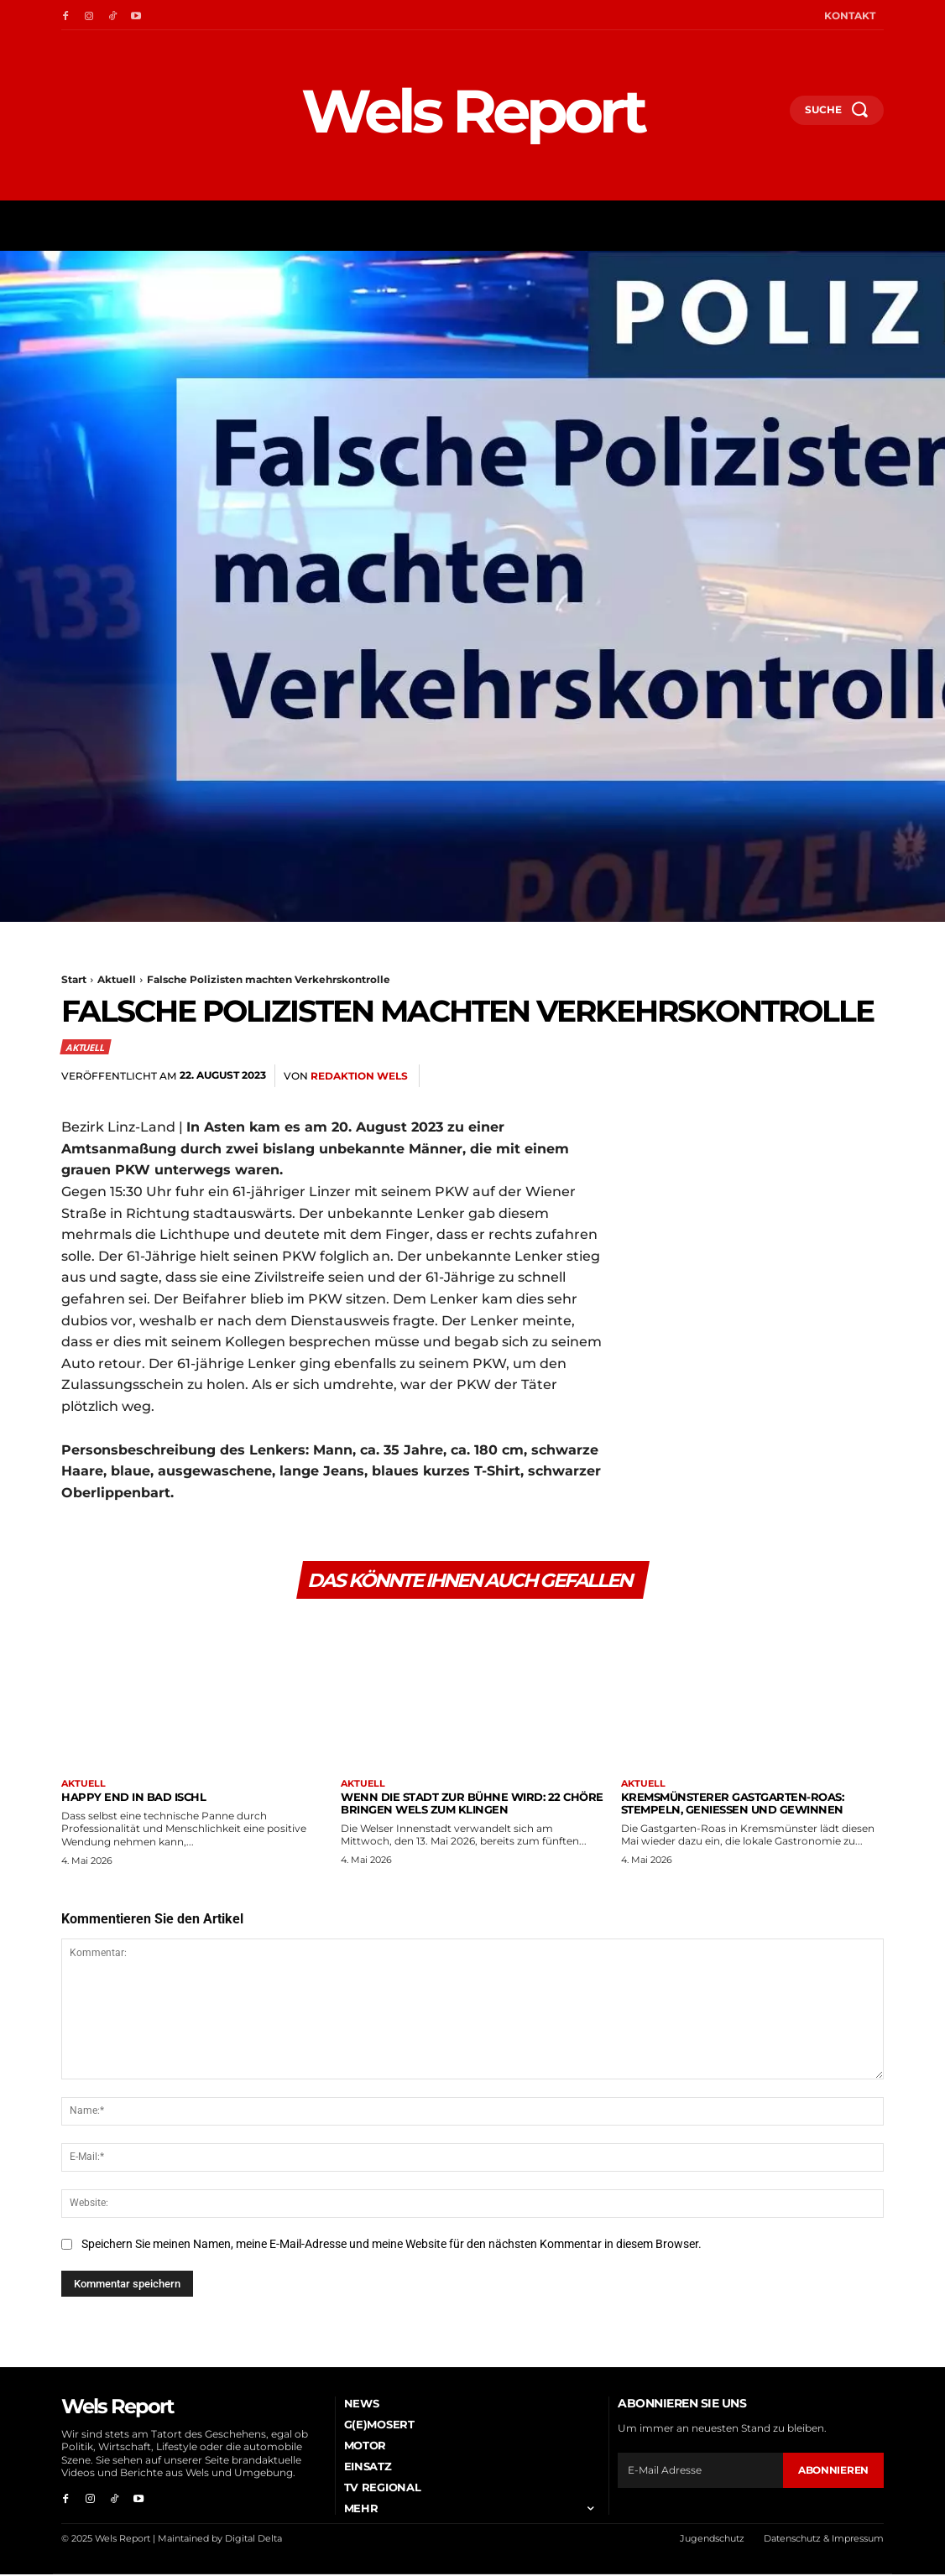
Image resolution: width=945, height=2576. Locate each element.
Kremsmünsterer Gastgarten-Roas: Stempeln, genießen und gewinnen (732, 1804)
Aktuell (116, 979)
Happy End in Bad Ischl (133, 1797)
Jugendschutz (712, 2540)
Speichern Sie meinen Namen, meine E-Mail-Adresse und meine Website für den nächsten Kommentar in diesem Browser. (391, 2245)
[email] (700, 2471)
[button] (769, 116)
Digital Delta (253, 2540)
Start (73, 979)
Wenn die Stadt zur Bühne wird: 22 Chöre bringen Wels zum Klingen (472, 1804)
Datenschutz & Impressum (824, 2540)
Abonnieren (833, 2470)
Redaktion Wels (359, 1075)
